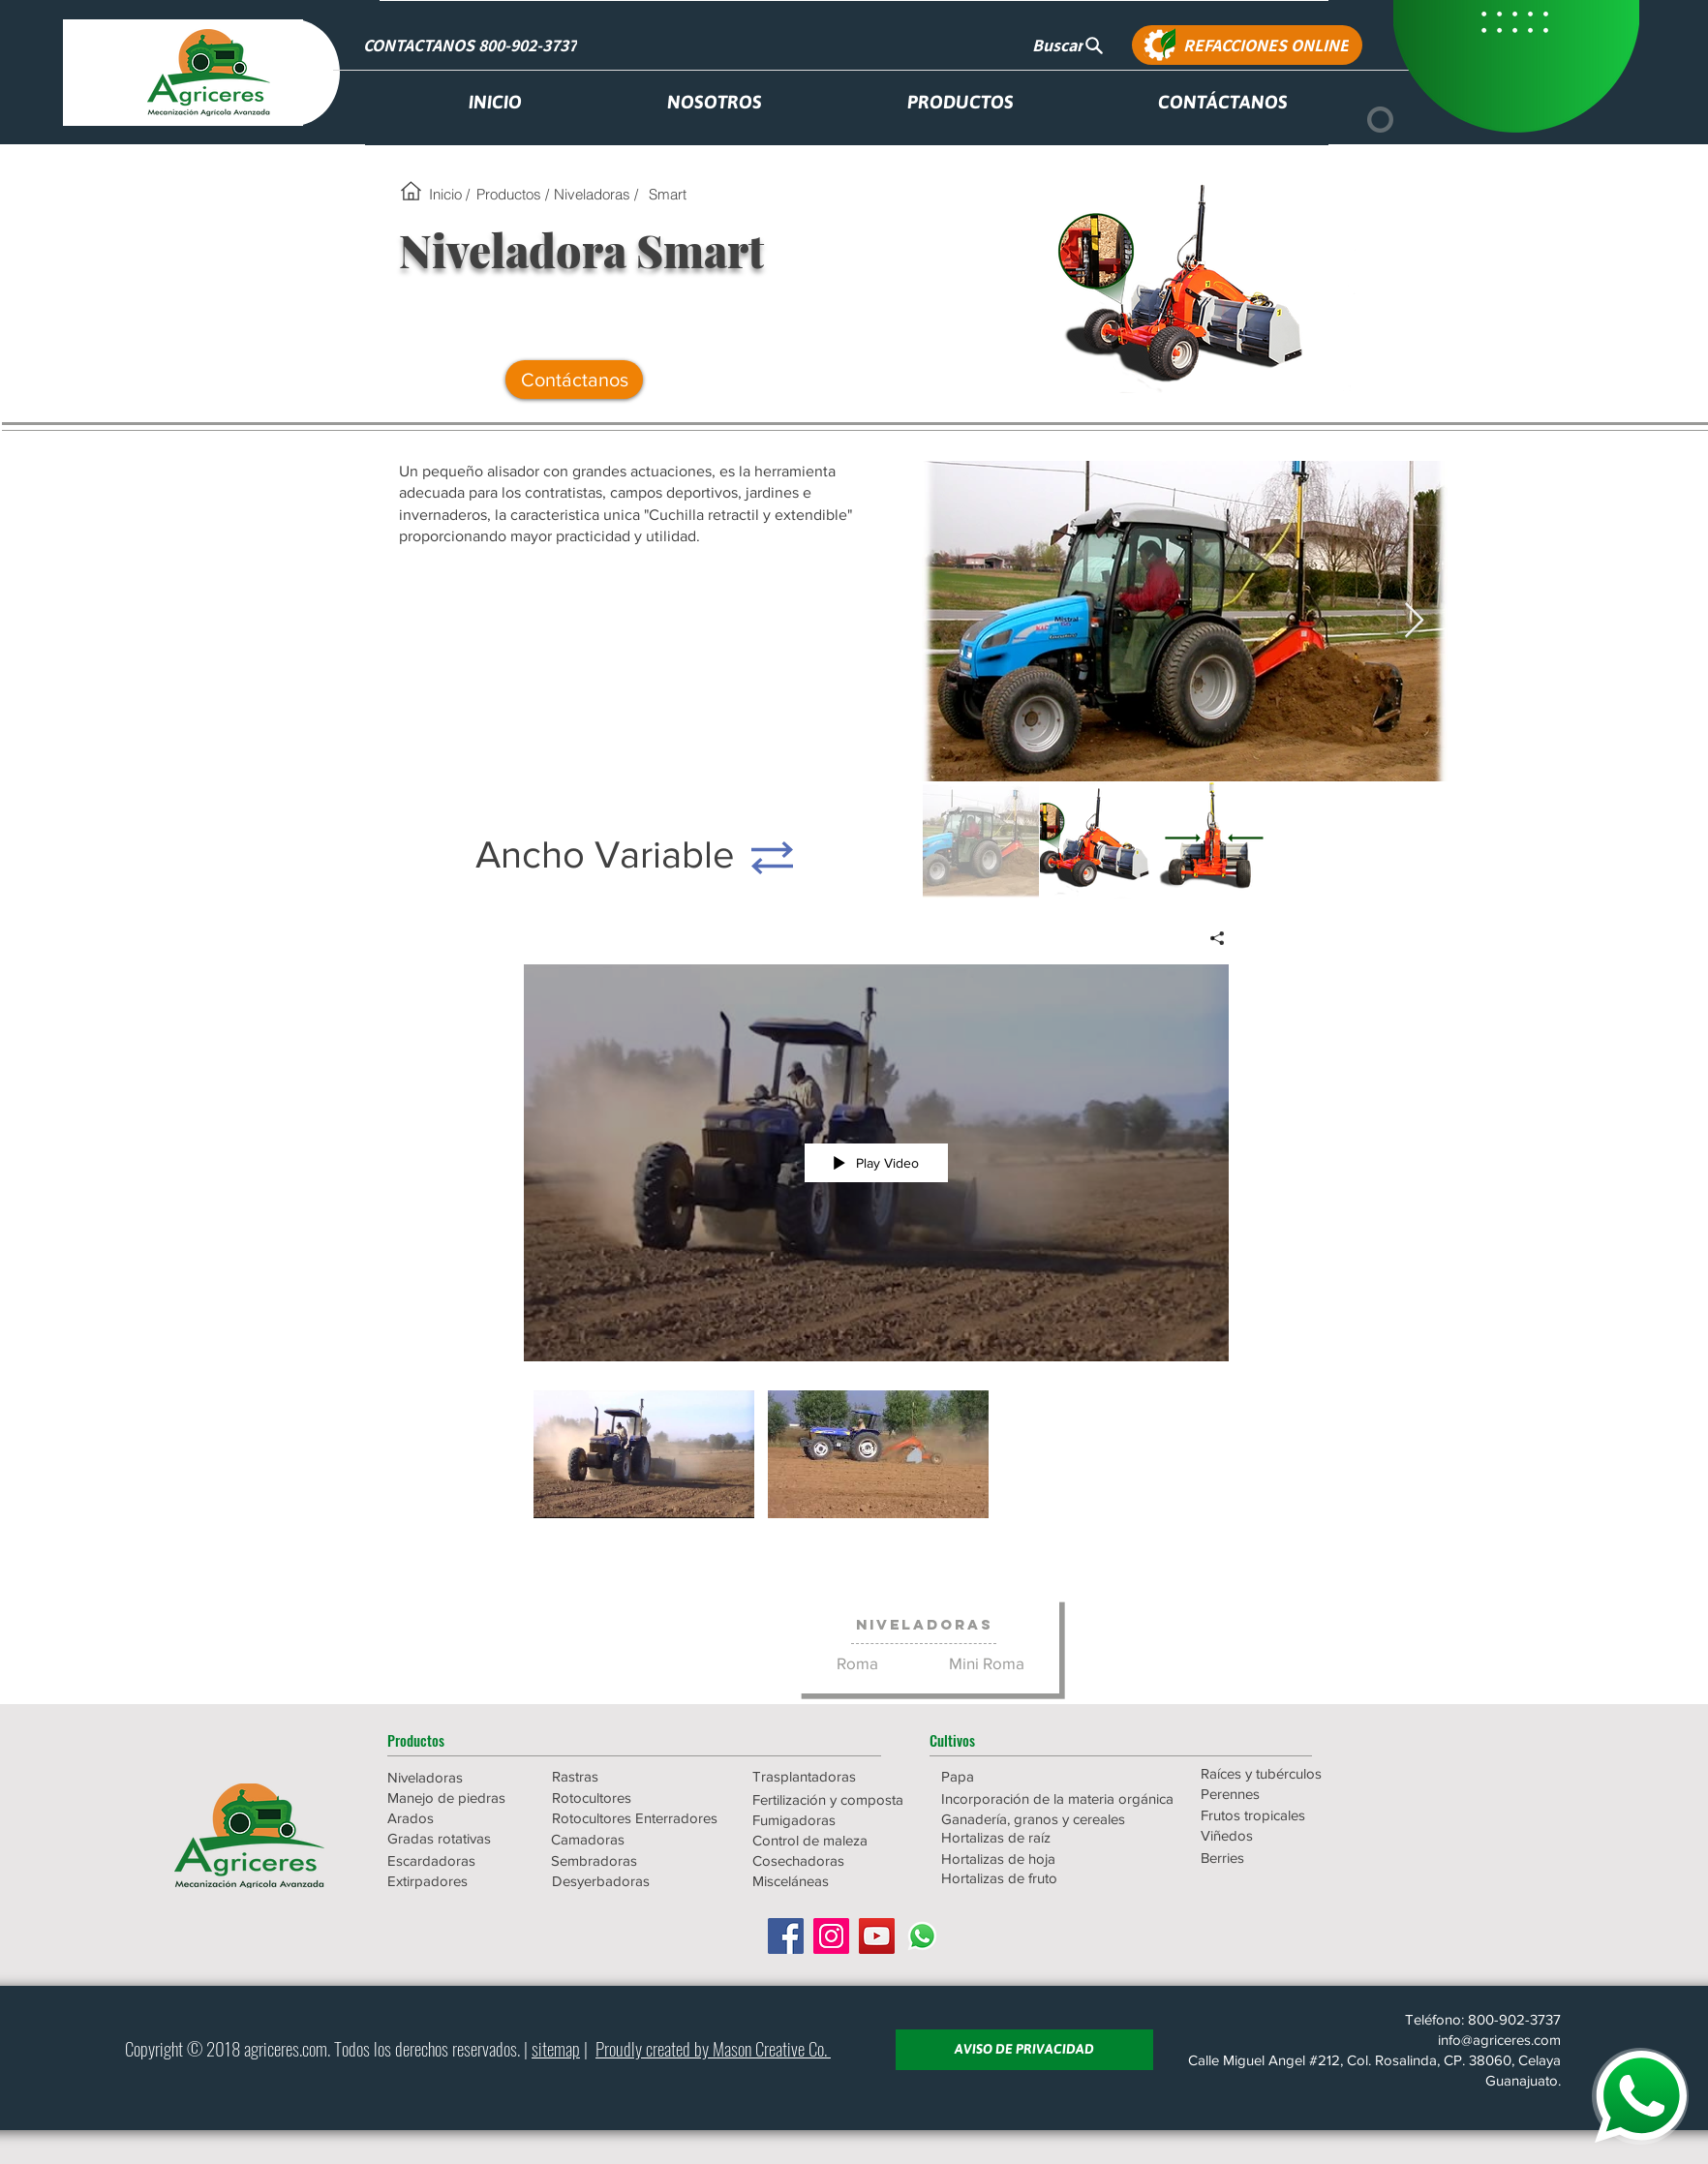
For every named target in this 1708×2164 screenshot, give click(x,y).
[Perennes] (1284, 1793)
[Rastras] (620, 1776)
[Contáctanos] (574, 379)
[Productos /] (513, 193)
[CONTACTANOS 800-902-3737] (471, 45)
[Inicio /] (449, 193)
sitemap (556, 2047)
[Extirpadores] (456, 1881)
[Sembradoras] (634, 1860)
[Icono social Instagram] (831, 1936)
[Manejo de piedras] (456, 1797)
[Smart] (667, 193)
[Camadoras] (634, 1839)
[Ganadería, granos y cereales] (1034, 1819)
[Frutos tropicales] (1284, 1815)
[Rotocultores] (620, 1797)
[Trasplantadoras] (835, 1776)
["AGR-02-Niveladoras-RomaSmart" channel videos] (876, 1460)
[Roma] (857, 1663)
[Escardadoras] (456, 1860)
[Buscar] (1068, 45)
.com (313, 2047)
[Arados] (456, 1818)
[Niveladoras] (924, 1624)
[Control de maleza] (835, 1840)
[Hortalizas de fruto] (1024, 1878)
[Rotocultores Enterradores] (635, 1818)
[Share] (1210, 938)
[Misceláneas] (835, 1881)
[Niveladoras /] (595, 193)
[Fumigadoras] (835, 1820)
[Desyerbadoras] (635, 1881)
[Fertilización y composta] (835, 1799)
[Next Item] (1414, 621)
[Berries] (1284, 1857)
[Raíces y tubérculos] (1284, 1773)
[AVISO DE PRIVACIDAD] (1024, 2049)
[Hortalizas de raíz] (1024, 1837)
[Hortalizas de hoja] (1024, 1858)
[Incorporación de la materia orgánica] (1057, 1798)
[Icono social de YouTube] (877, 1936)
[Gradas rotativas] (456, 1838)
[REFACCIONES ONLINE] (1247, 45)
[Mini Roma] (986, 1663)
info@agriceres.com (1499, 2039)
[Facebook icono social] (786, 1936)
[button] (456, 1740)
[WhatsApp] (922, 1936)
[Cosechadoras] (835, 1860)
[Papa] (1024, 1776)
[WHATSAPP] (1640, 2096)
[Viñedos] (1284, 1835)
